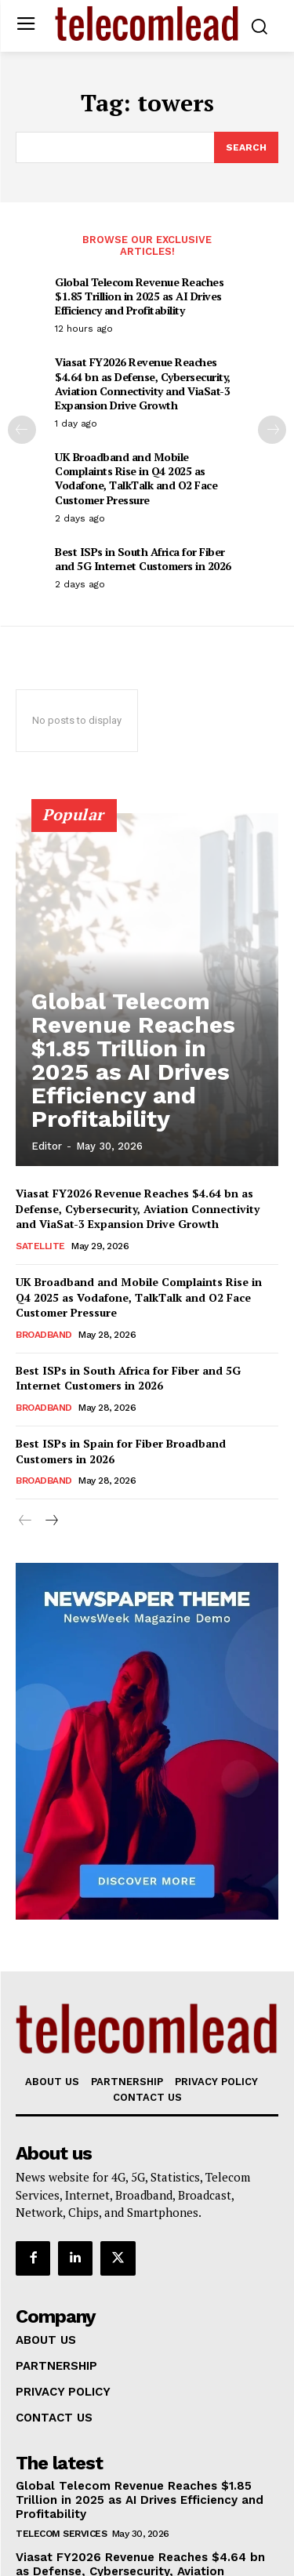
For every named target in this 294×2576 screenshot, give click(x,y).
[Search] (246, 147)
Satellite (40, 1246)
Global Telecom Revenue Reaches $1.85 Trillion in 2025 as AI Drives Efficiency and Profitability (139, 296)
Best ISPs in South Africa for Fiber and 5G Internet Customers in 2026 (143, 558)
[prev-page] (22, 430)
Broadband (44, 1334)
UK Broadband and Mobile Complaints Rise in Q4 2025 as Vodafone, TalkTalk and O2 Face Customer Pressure (136, 478)
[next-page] (272, 430)
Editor (46, 1146)
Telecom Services (61, 2533)
